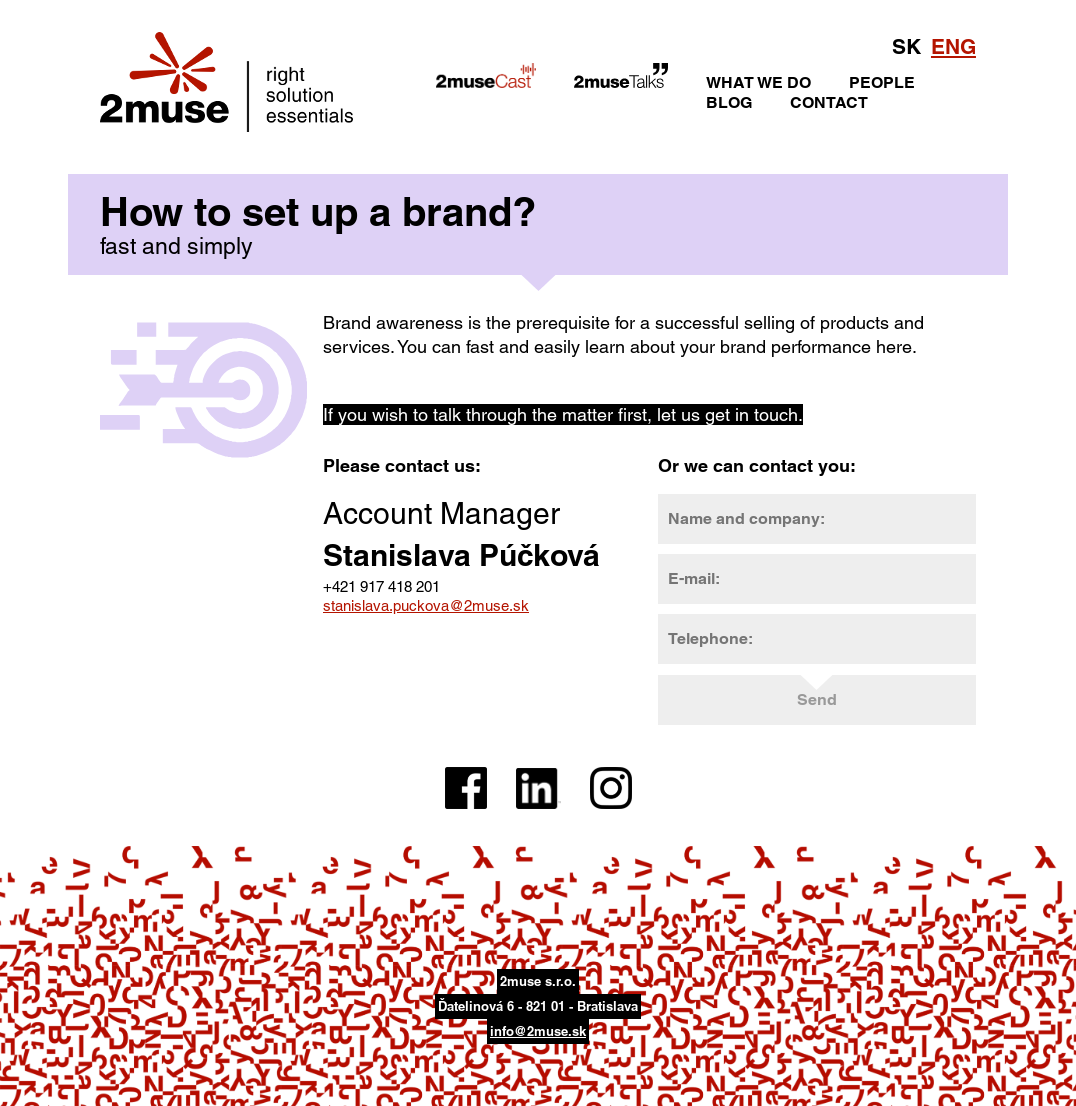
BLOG (729, 102)
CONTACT (829, 102)
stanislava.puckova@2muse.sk (426, 605)
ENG (953, 46)
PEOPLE (882, 82)
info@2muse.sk (538, 1031)
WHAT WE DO (758, 82)
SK (906, 46)
